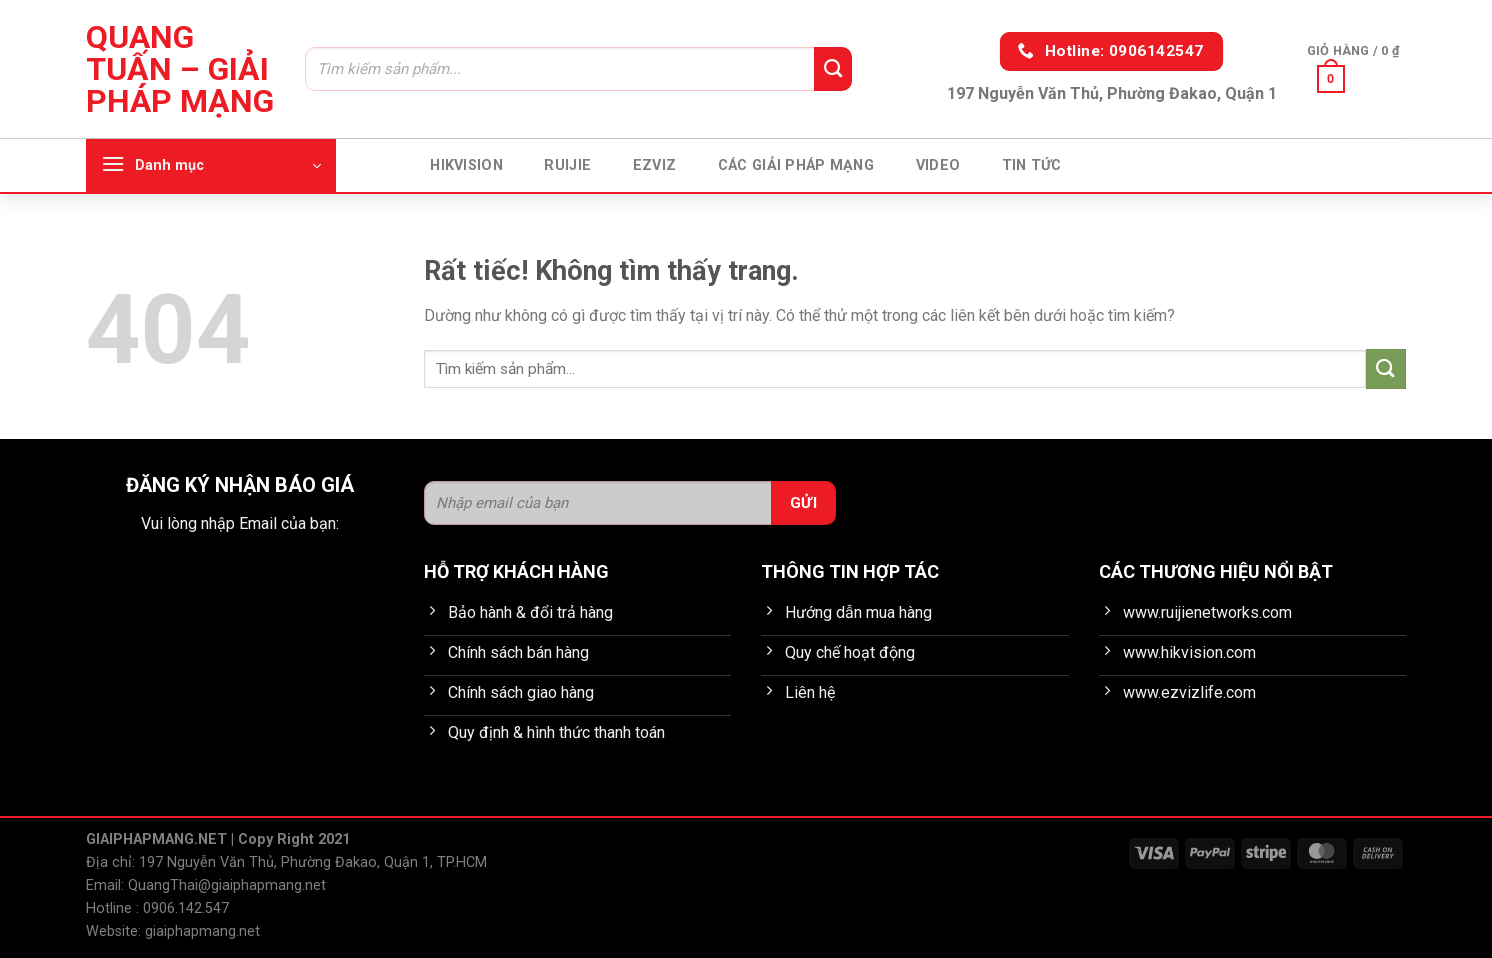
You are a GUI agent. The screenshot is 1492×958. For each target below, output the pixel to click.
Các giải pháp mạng (796, 165)
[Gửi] (833, 69)
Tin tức (1032, 165)
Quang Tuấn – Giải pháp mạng (180, 69)
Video (938, 165)
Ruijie (567, 165)
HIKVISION (466, 165)
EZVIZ (654, 165)
